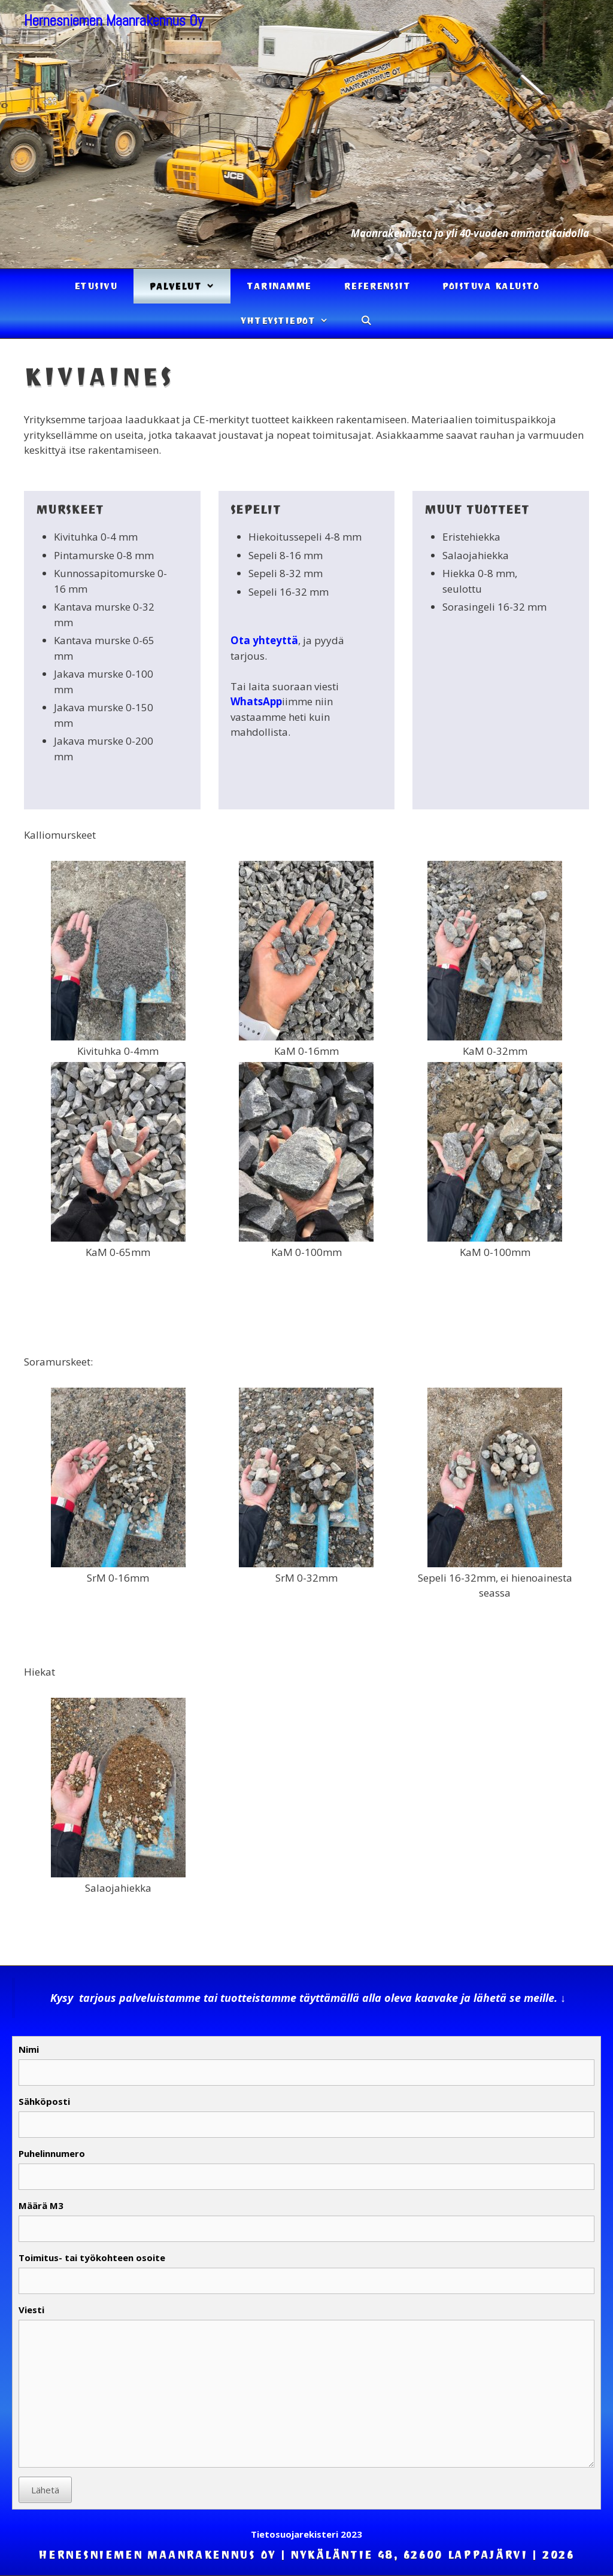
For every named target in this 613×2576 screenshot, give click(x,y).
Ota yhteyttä (264, 640)
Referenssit (377, 286)
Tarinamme (279, 286)
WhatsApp (256, 701)
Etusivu (96, 286)
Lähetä (45, 2490)
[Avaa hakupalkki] (366, 321)
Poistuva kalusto (490, 286)
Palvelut (190, 286)
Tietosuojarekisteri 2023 (306, 2534)
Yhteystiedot (292, 321)
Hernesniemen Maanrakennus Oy (114, 20)
